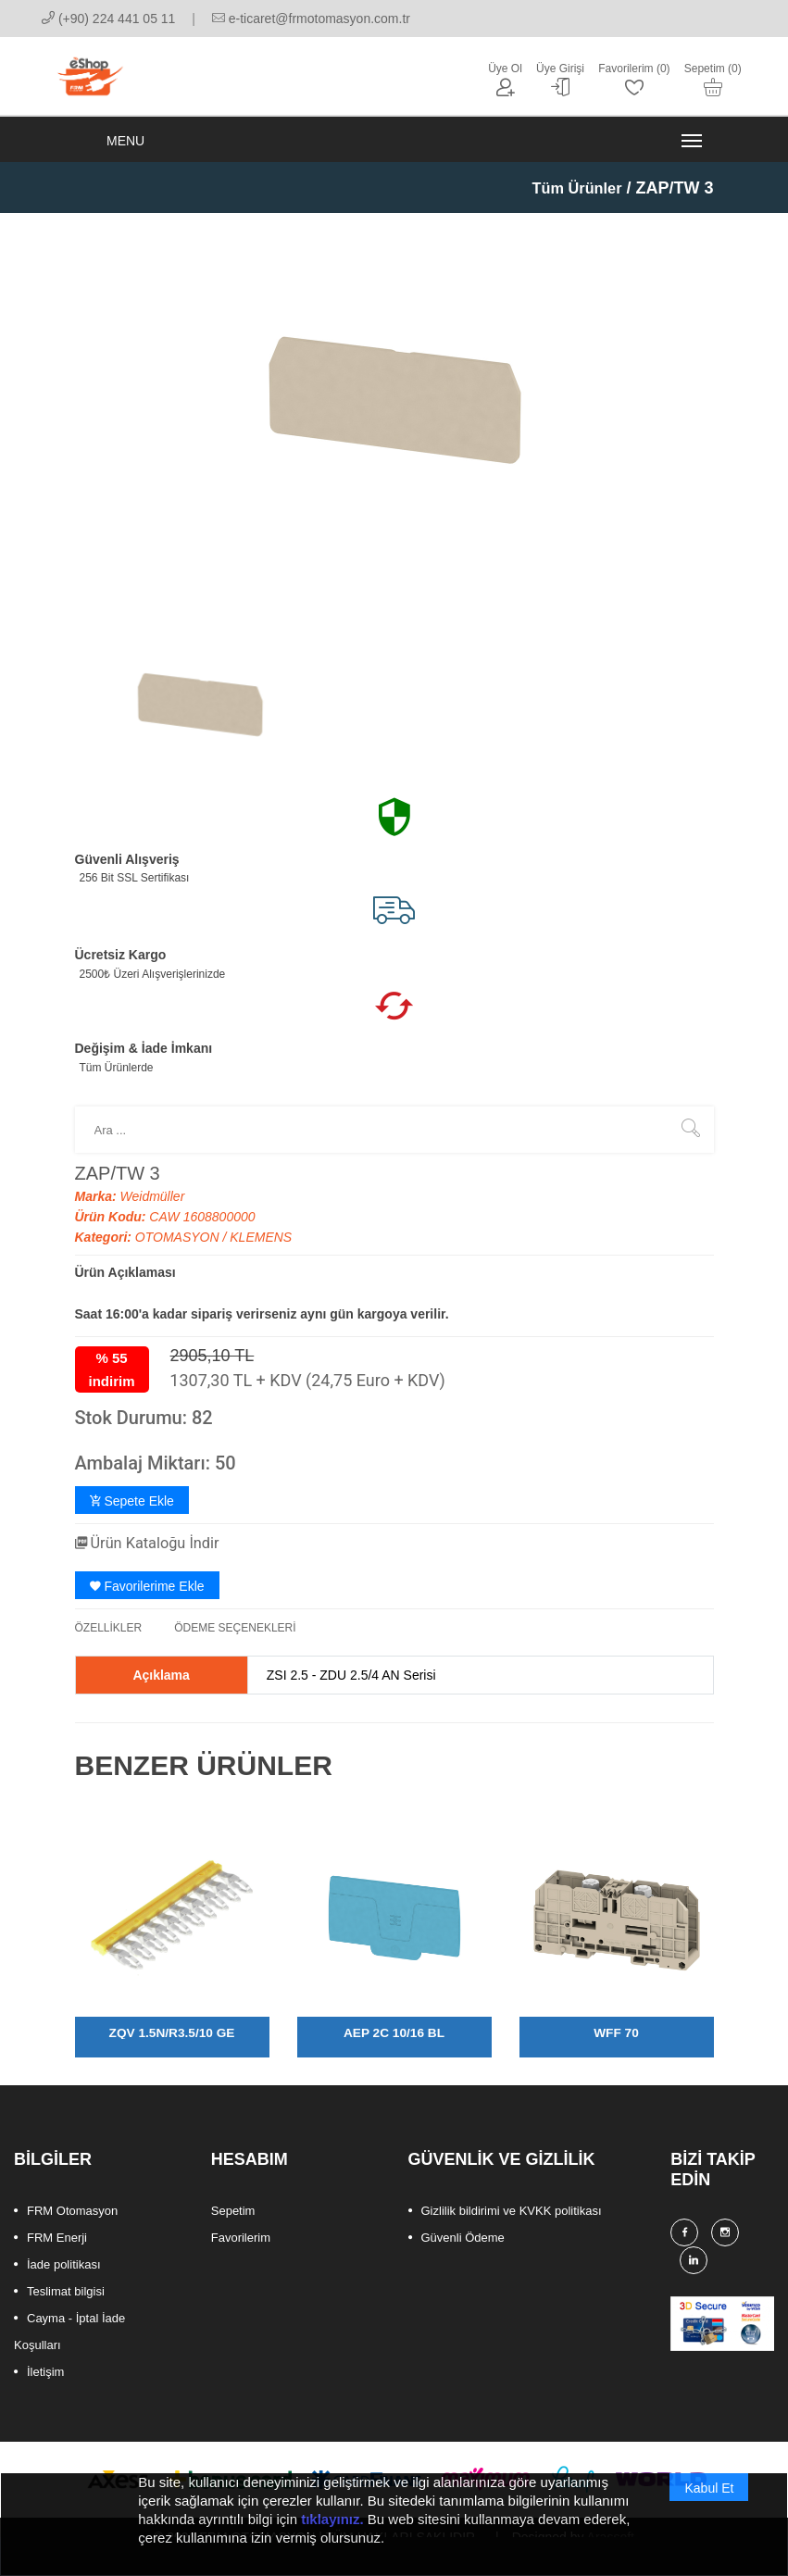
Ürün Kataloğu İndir (155, 1557)
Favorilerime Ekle (147, 1600)
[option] (200, 718)
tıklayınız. (332, 2525)
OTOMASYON (179, 1251)
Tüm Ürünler (571, 203)
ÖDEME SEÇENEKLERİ (234, 1641)
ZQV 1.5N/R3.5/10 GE (171, 2046)
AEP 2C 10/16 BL (394, 2046)
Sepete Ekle (132, 1515)
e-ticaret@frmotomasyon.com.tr (311, 18)
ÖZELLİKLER (109, 1641)
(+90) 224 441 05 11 (108, 18)
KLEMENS (261, 1251)
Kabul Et (708, 2494)
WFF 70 (617, 2046)
